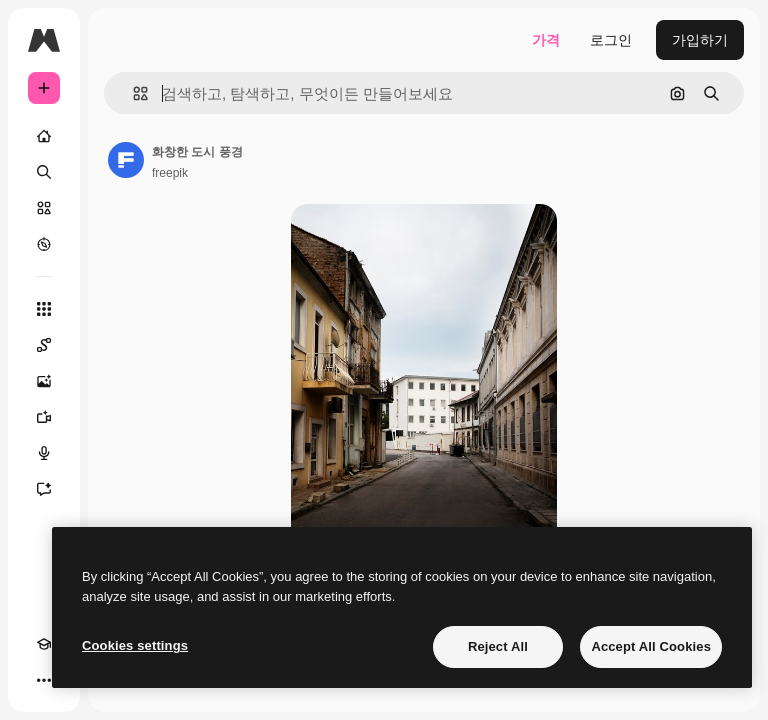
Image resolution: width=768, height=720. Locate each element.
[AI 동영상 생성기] (44, 417)
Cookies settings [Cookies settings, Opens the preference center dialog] (135, 645)
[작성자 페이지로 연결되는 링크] (126, 160)
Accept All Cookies (651, 646)
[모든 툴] (44, 309)
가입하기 (700, 40)
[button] (132, 93)
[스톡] (44, 208)
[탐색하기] (44, 244)
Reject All (498, 646)
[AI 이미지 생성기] (44, 381)
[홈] (44, 136)
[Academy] (44, 644)
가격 (546, 40)
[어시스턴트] (44, 489)
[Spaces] (44, 345)
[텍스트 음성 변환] (44, 453)
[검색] (44, 172)
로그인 (611, 40)
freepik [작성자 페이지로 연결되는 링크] (170, 173)
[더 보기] (44, 680)
